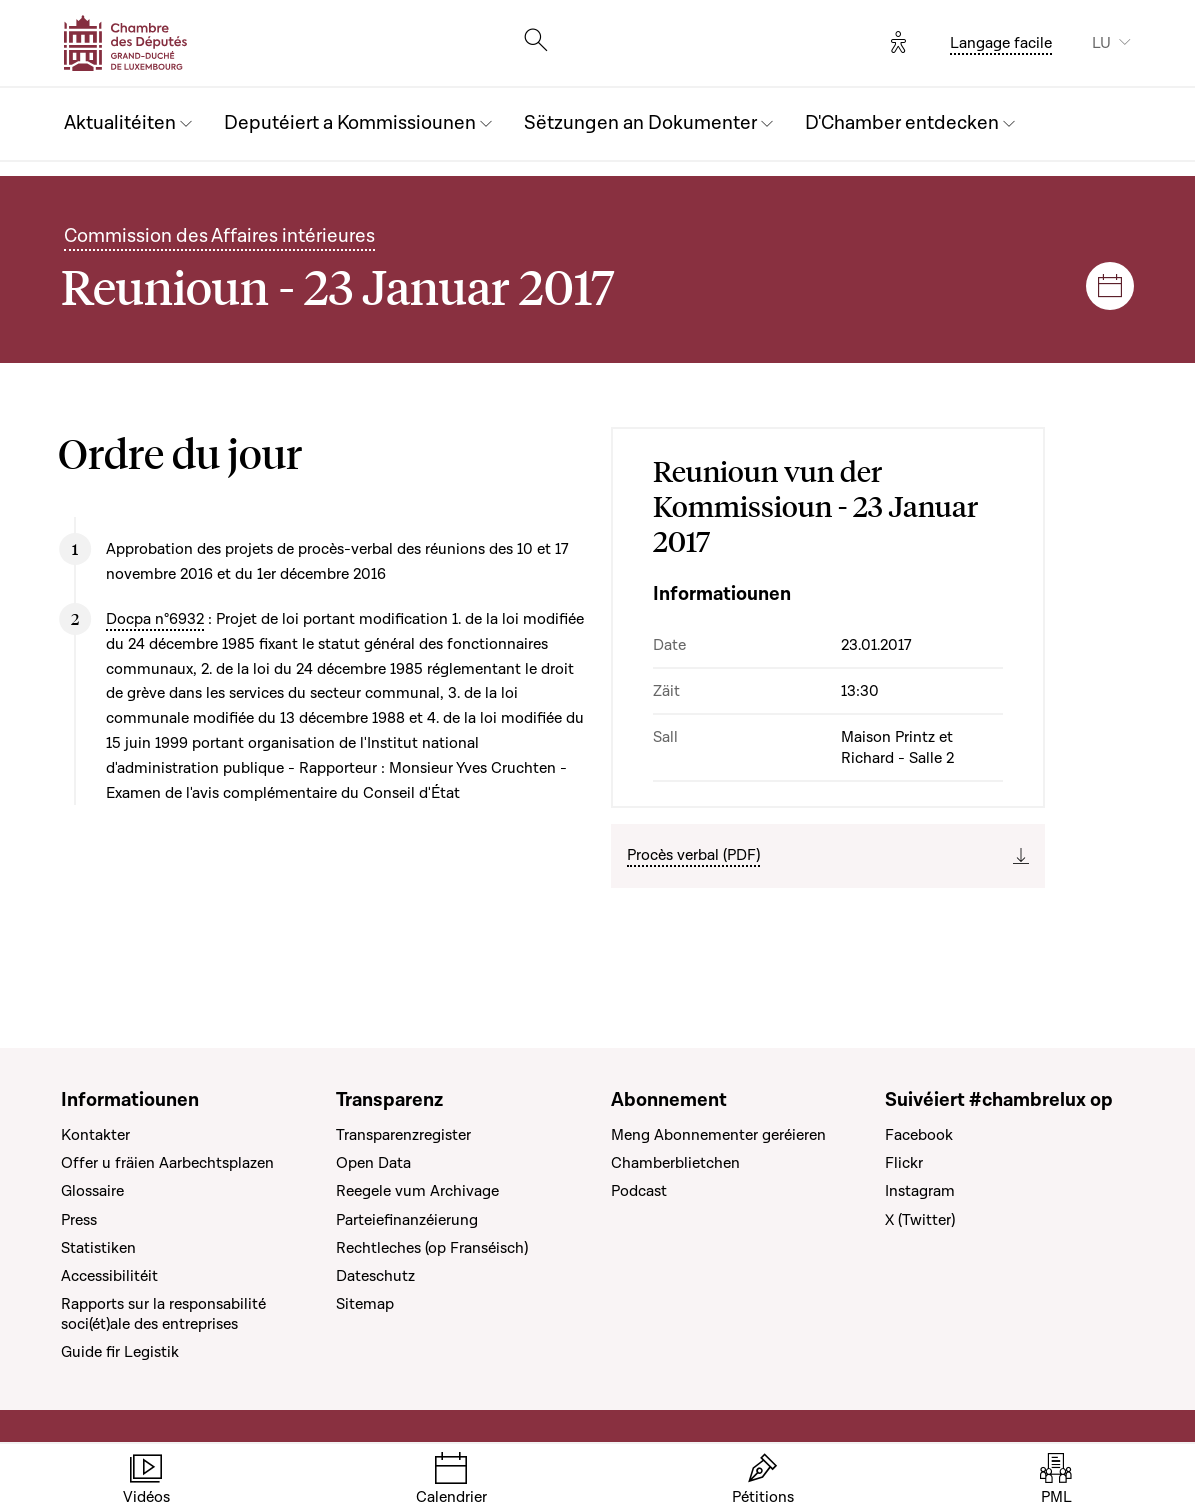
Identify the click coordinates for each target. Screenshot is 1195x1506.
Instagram (920, 1191)
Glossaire (92, 1191)
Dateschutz (375, 1276)
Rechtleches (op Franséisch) (432, 1248)
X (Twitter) (920, 1220)
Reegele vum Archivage (417, 1191)
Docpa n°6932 (155, 619)
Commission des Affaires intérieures (219, 236)
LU (1101, 43)
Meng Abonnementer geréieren (718, 1135)
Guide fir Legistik (120, 1352)
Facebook (919, 1135)
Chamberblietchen (675, 1163)
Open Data (373, 1163)
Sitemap (365, 1304)
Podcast (639, 1191)
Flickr (904, 1163)
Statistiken (98, 1248)
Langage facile (1001, 43)
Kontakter (95, 1135)
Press (79, 1220)
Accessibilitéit (109, 1276)
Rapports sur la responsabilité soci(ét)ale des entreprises (163, 1314)
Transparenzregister (403, 1135)
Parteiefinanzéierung (407, 1220)
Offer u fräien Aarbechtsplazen (167, 1163)
